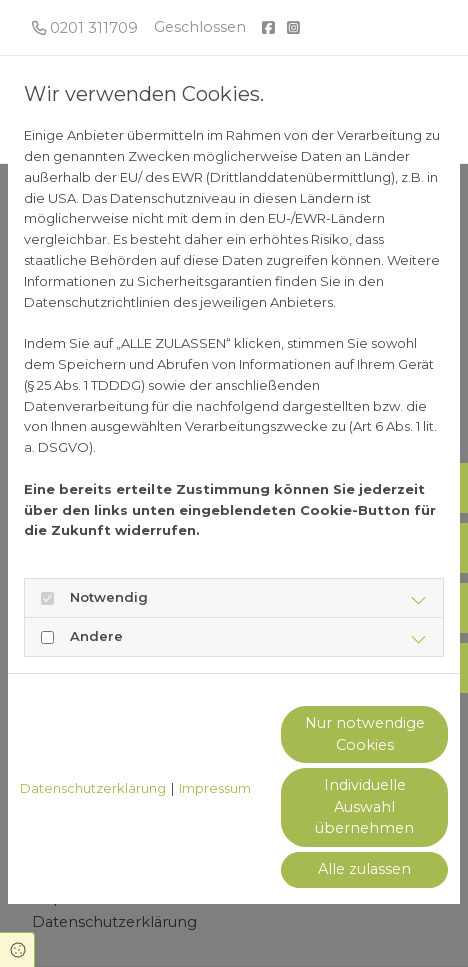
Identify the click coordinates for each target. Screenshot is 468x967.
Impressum (215, 788)
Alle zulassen (364, 869)
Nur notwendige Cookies (365, 734)
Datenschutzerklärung (93, 788)
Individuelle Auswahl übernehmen (364, 806)
